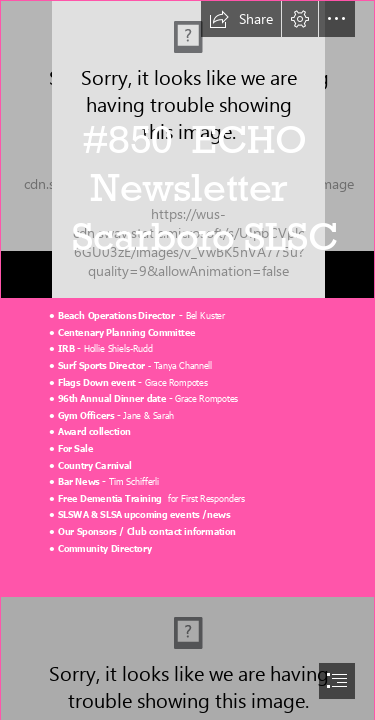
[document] (187, 360)
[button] (241, 19)
